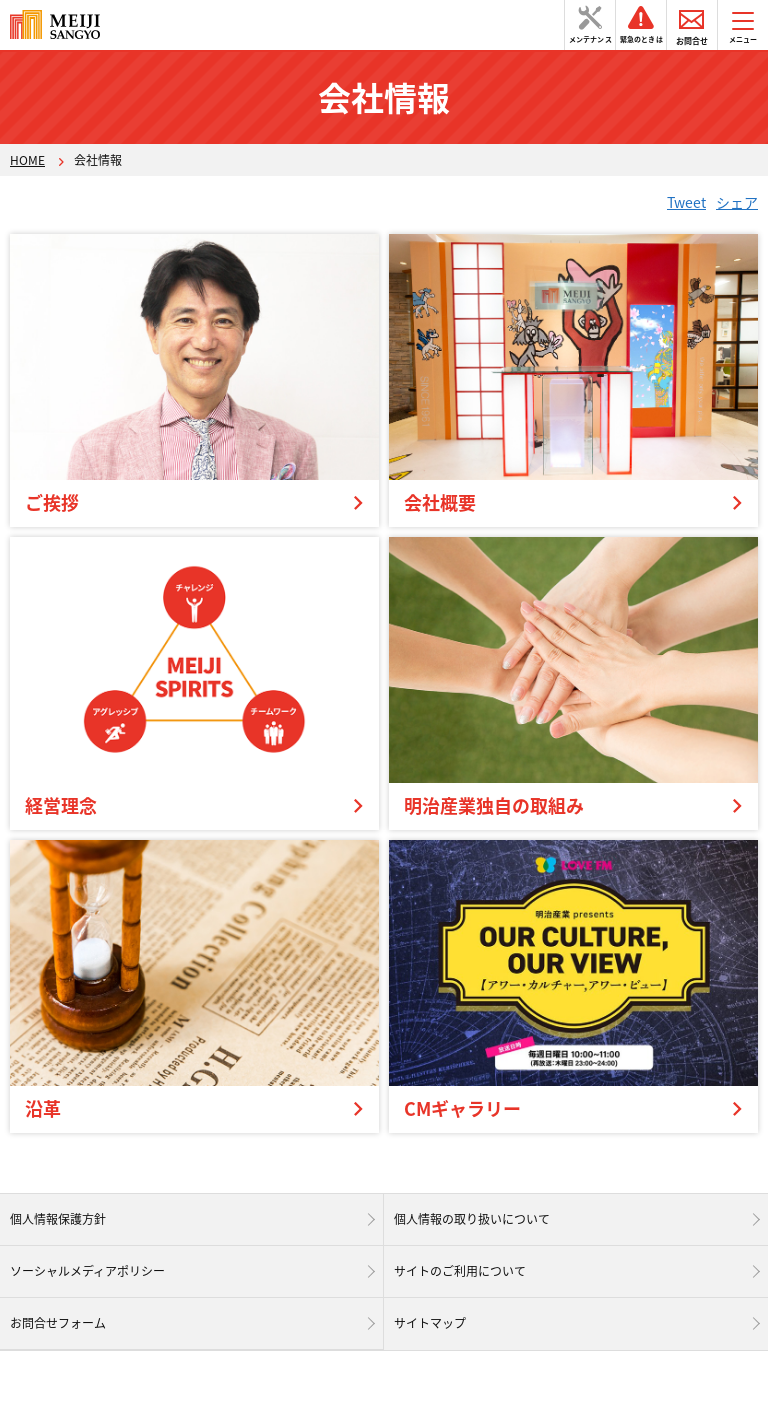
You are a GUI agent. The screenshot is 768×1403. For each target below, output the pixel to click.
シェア (737, 202)
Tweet (686, 202)
